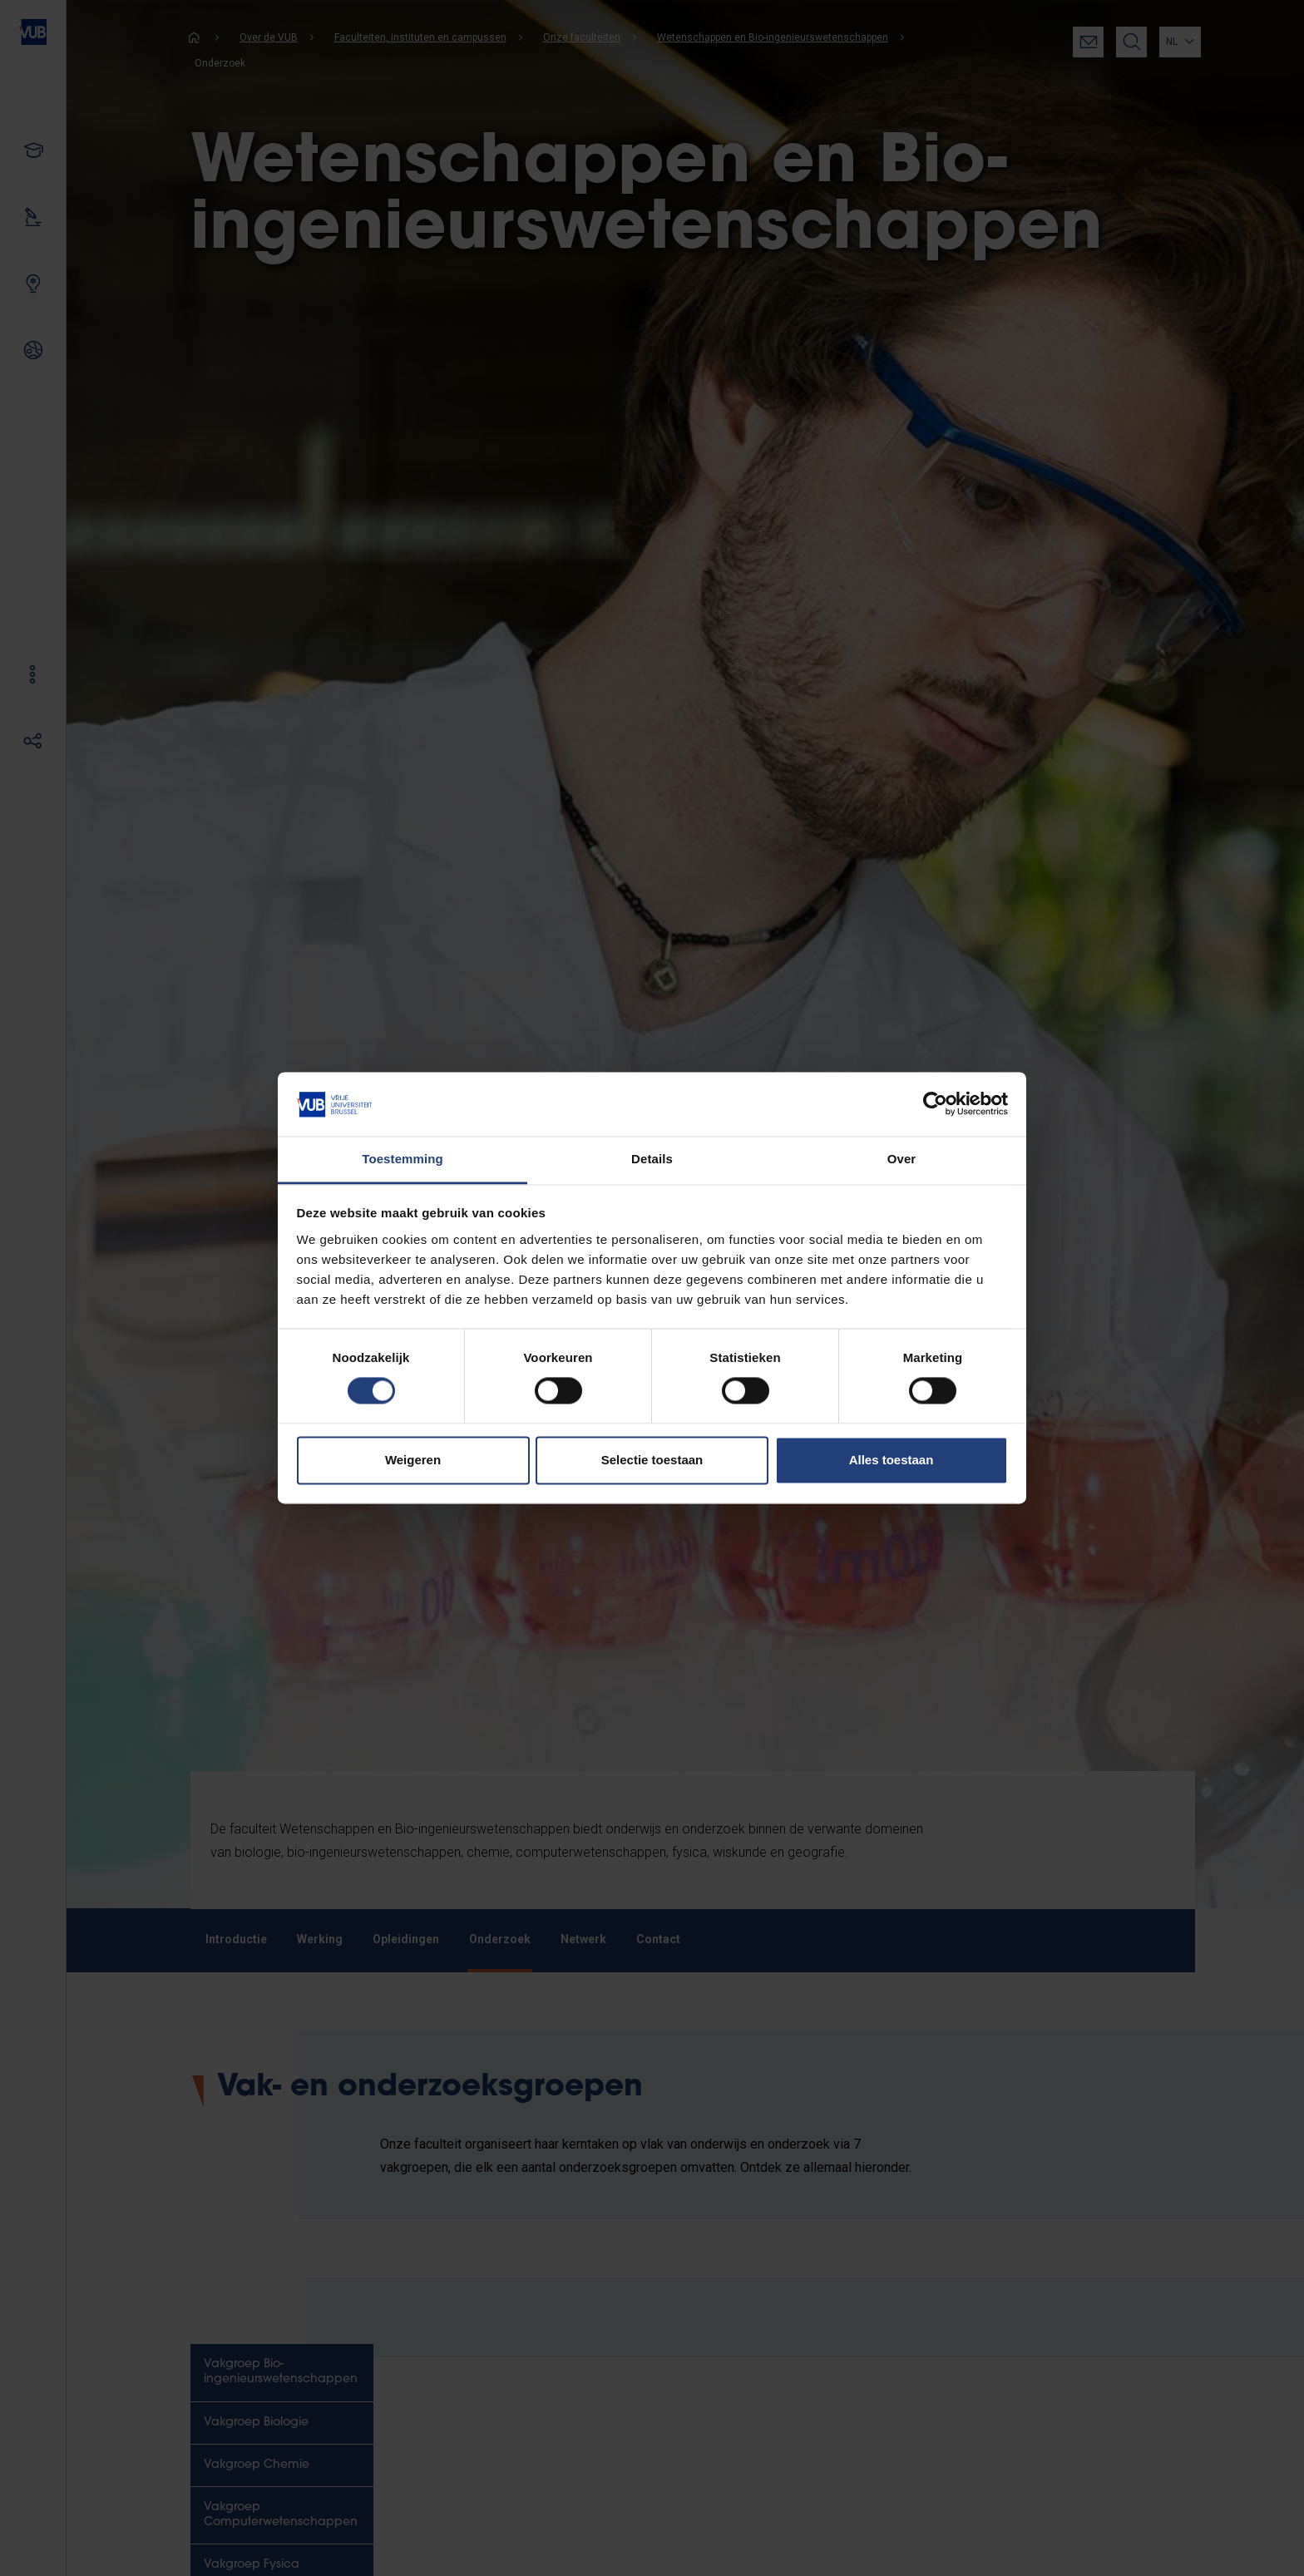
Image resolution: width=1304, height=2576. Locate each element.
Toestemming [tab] (402, 1159)
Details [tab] (652, 1159)
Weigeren (413, 1460)
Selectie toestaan (652, 1460)
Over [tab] (901, 1159)
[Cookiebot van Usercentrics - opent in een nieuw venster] (935, 1104)
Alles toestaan (891, 1460)
